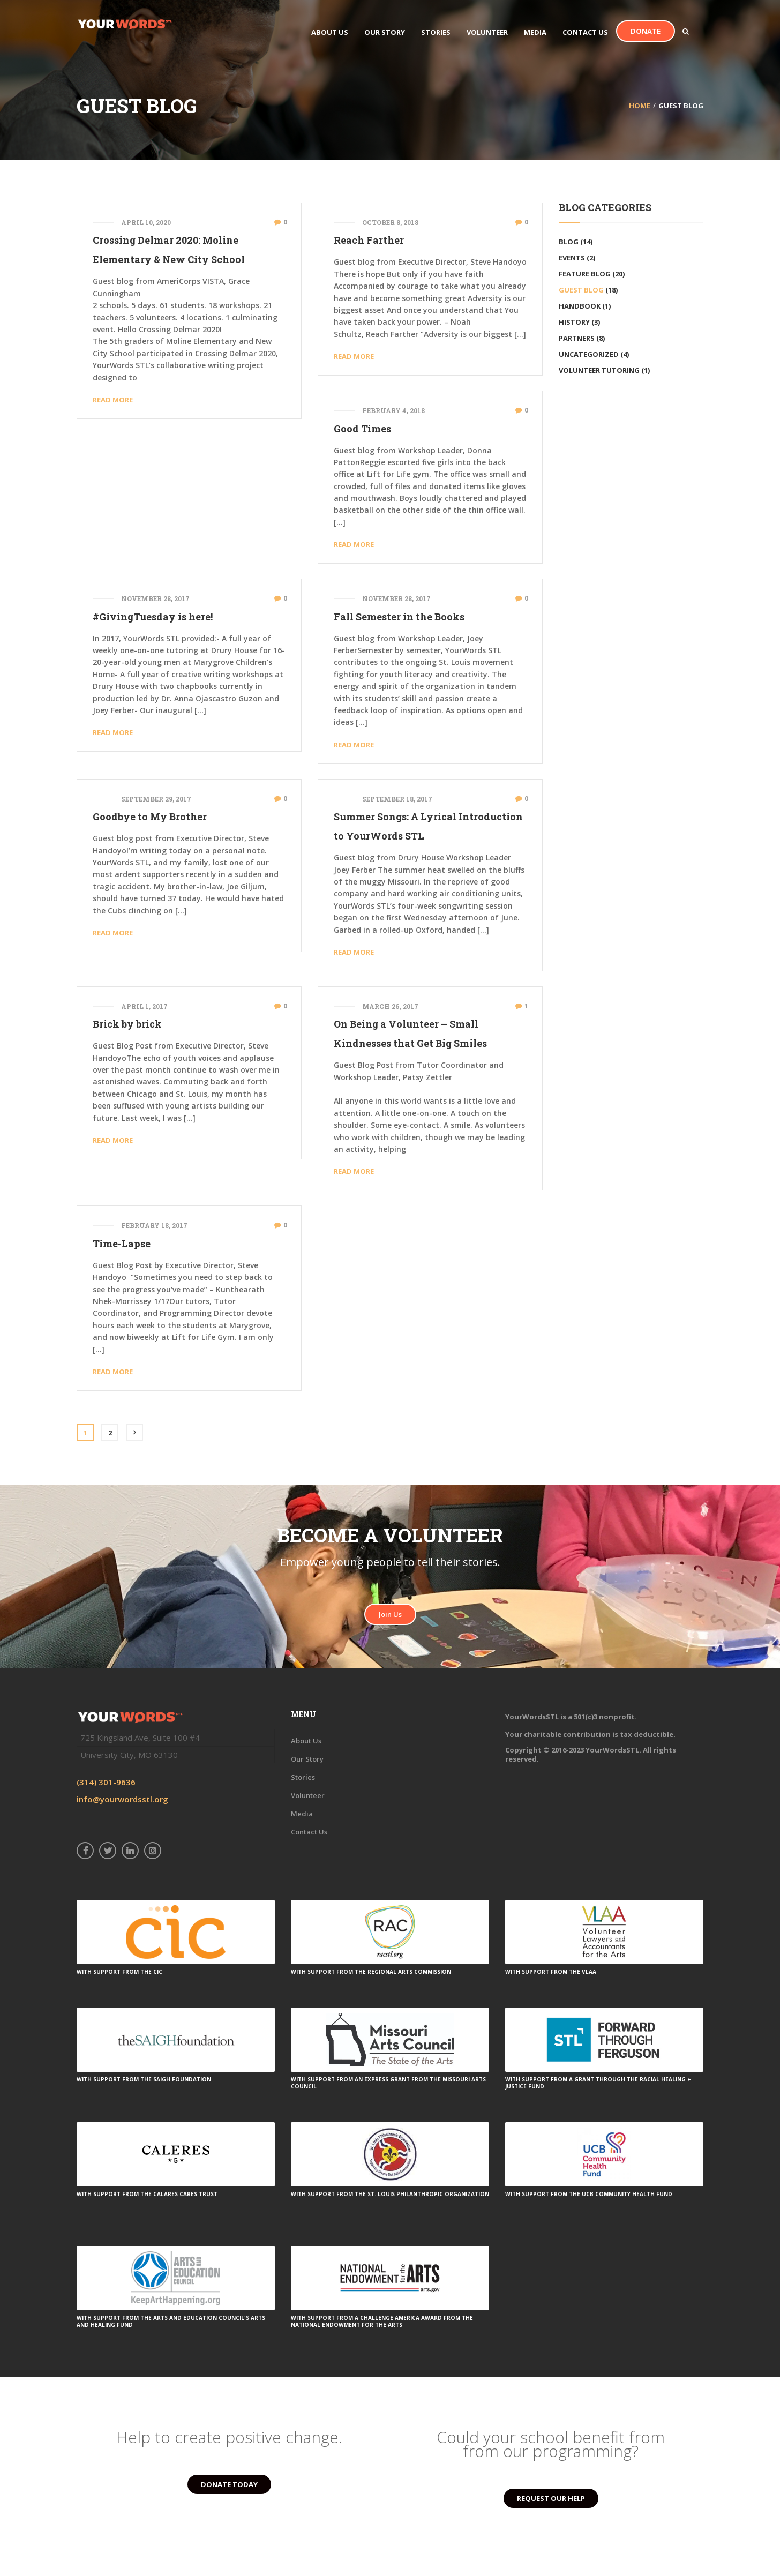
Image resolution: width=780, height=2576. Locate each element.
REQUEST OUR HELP (551, 2498)
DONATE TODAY (229, 2484)
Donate (646, 31)
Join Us (390, 1614)
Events (572, 258)
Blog (569, 241)
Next (134, 1432)
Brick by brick (127, 1023)
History (574, 322)
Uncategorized (589, 354)
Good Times (362, 428)
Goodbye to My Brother (150, 816)
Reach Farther (369, 240)
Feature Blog (585, 274)
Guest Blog (581, 290)
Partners (577, 338)
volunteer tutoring (599, 370)
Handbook (580, 306)
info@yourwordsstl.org (122, 1799)
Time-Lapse (122, 1243)
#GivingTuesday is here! (153, 616)
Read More (113, 400)
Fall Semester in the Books (399, 616)
